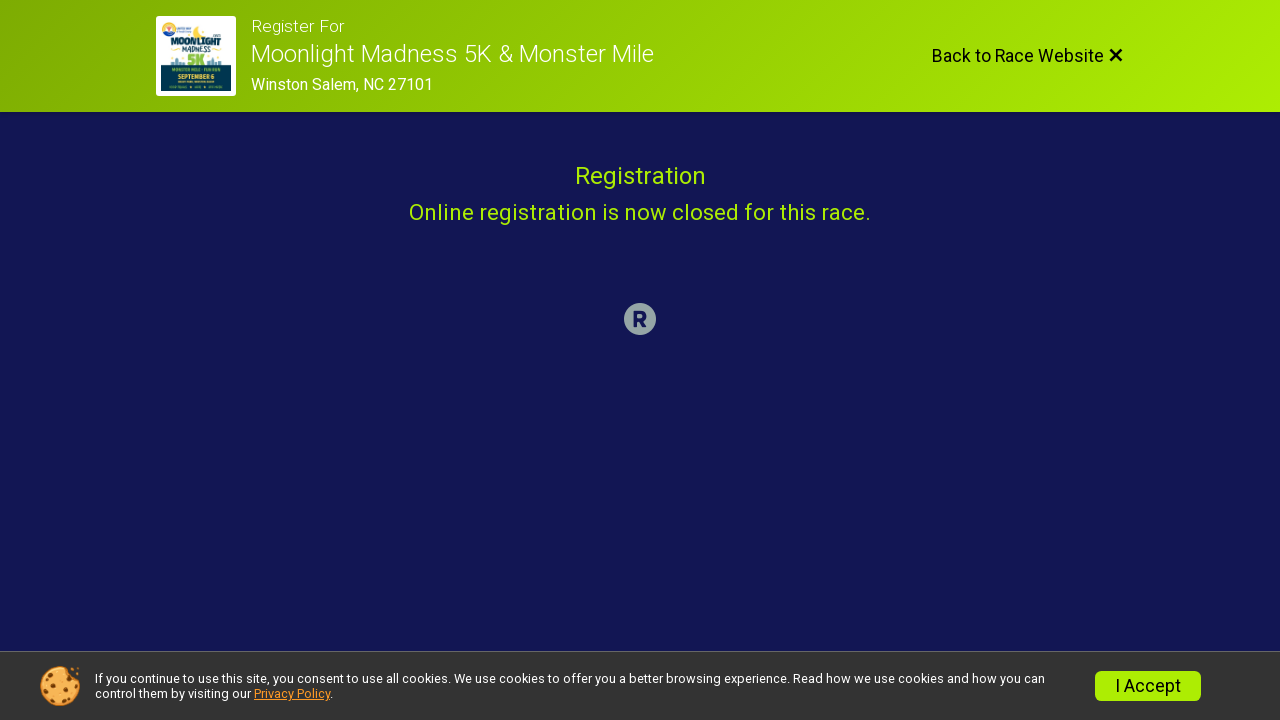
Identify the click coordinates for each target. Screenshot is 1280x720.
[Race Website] (203, 56)
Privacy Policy (292, 693)
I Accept (1148, 686)
